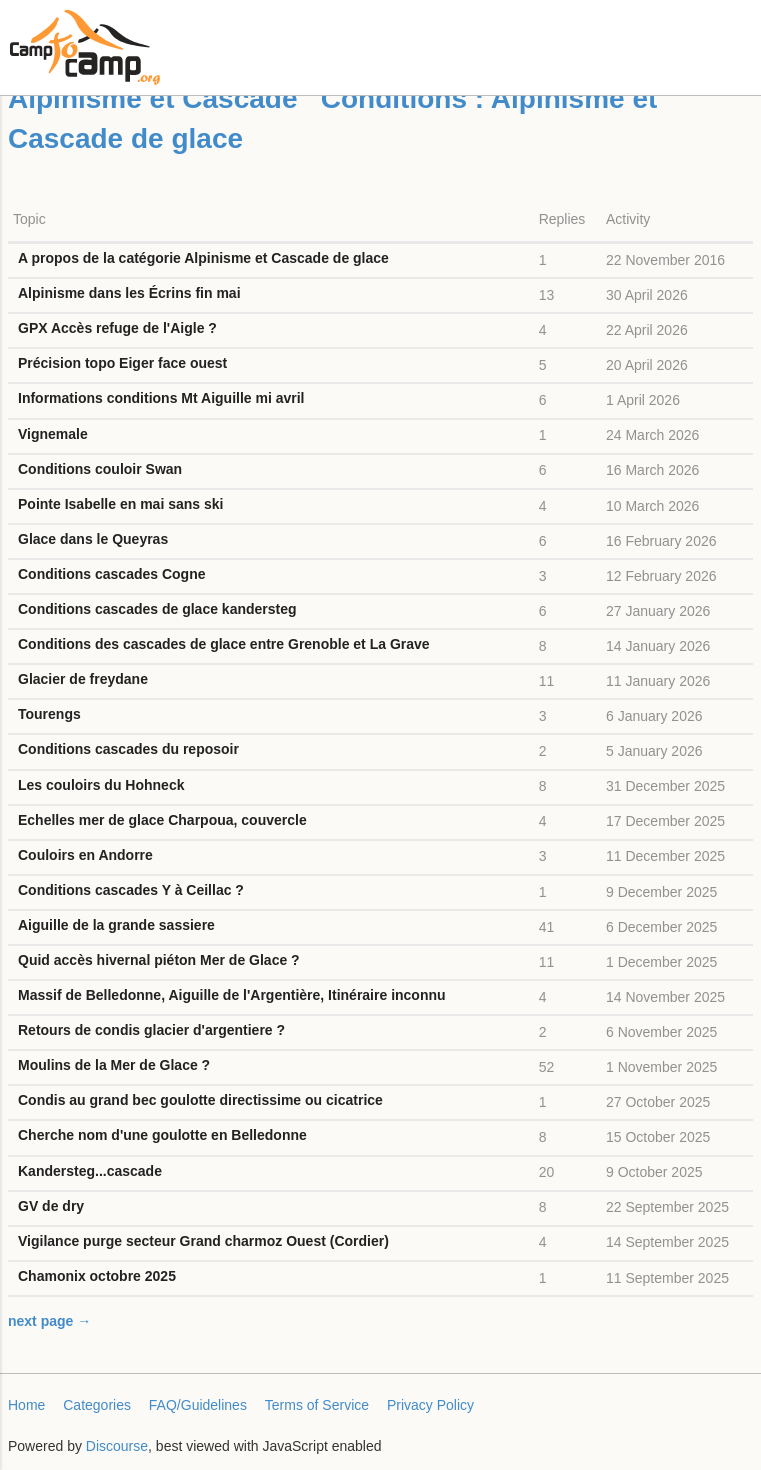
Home (26, 1405)
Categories (97, 1405)
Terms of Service (317, 1405)
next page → (49, 1321)
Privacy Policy (430, 1405)
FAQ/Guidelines (198, 1405)
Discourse (117, 1446)
